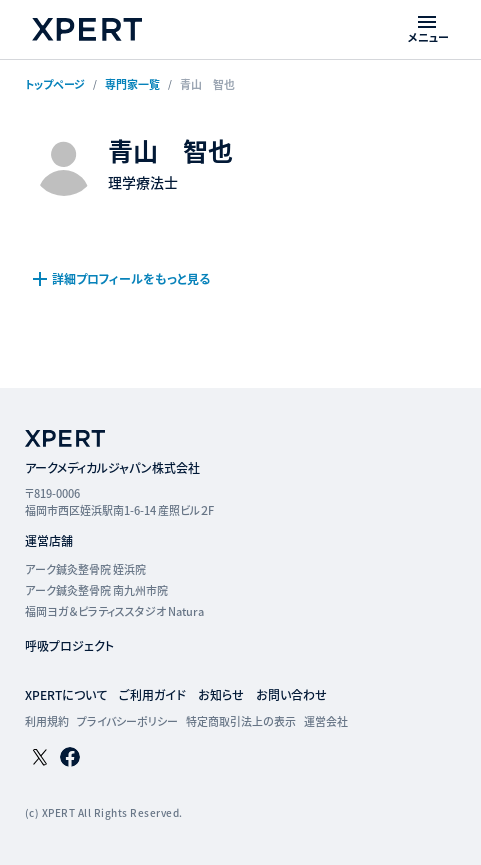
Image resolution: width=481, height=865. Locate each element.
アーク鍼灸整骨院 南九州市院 (96, 590)
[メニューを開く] (428, 29)
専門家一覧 (132, 84)
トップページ (55, 84)
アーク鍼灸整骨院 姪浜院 (85, 569)
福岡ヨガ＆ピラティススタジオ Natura (114, 611)
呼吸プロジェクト (69, 645)
